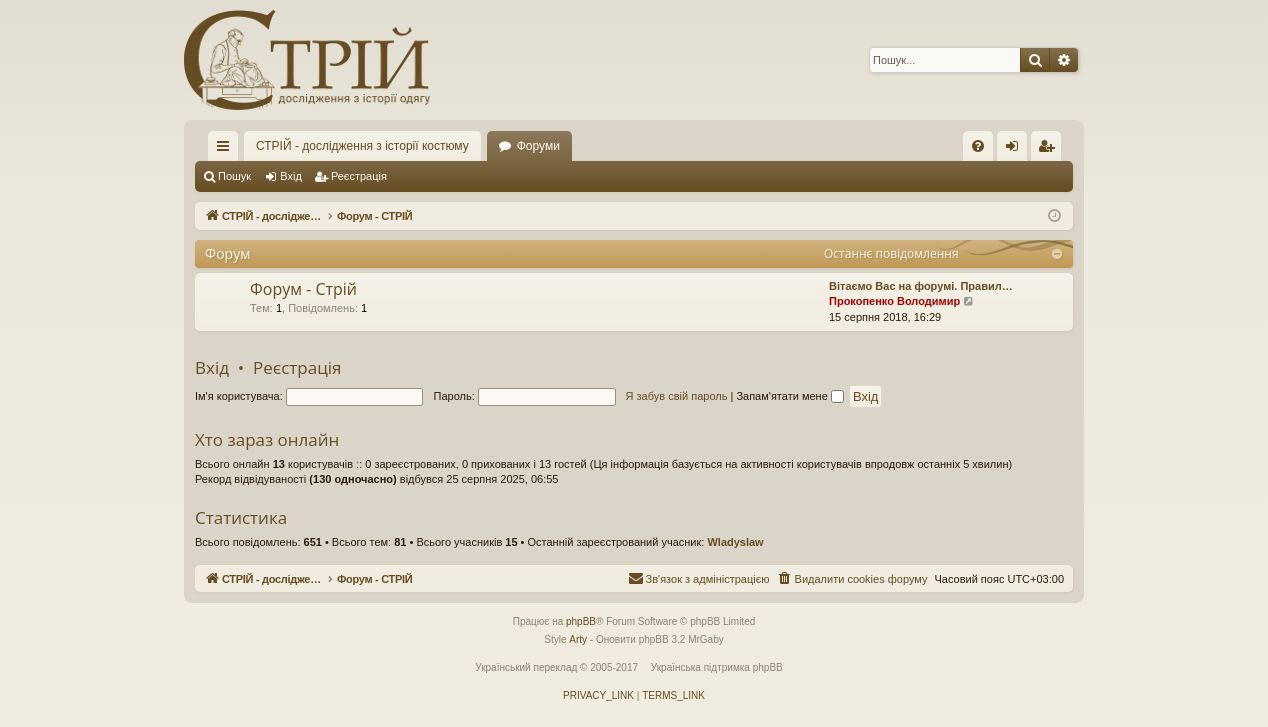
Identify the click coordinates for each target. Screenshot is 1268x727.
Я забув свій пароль (677, 396)
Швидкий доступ (227, 150)
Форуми (538, 146)
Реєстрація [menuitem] (1050, 150)
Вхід (291, 176)
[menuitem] (978, 146)
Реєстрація (359, 176)
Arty (578, 639)
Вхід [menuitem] (1018, 150)
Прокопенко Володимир (894, 301)
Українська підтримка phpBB (717, 667)
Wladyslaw (735, 542)
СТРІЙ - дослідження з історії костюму (362, 146)
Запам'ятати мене (789, 396)
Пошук (234, 176)
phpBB (581, 621)
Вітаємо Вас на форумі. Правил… (921, 286)
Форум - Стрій (303, 289)
